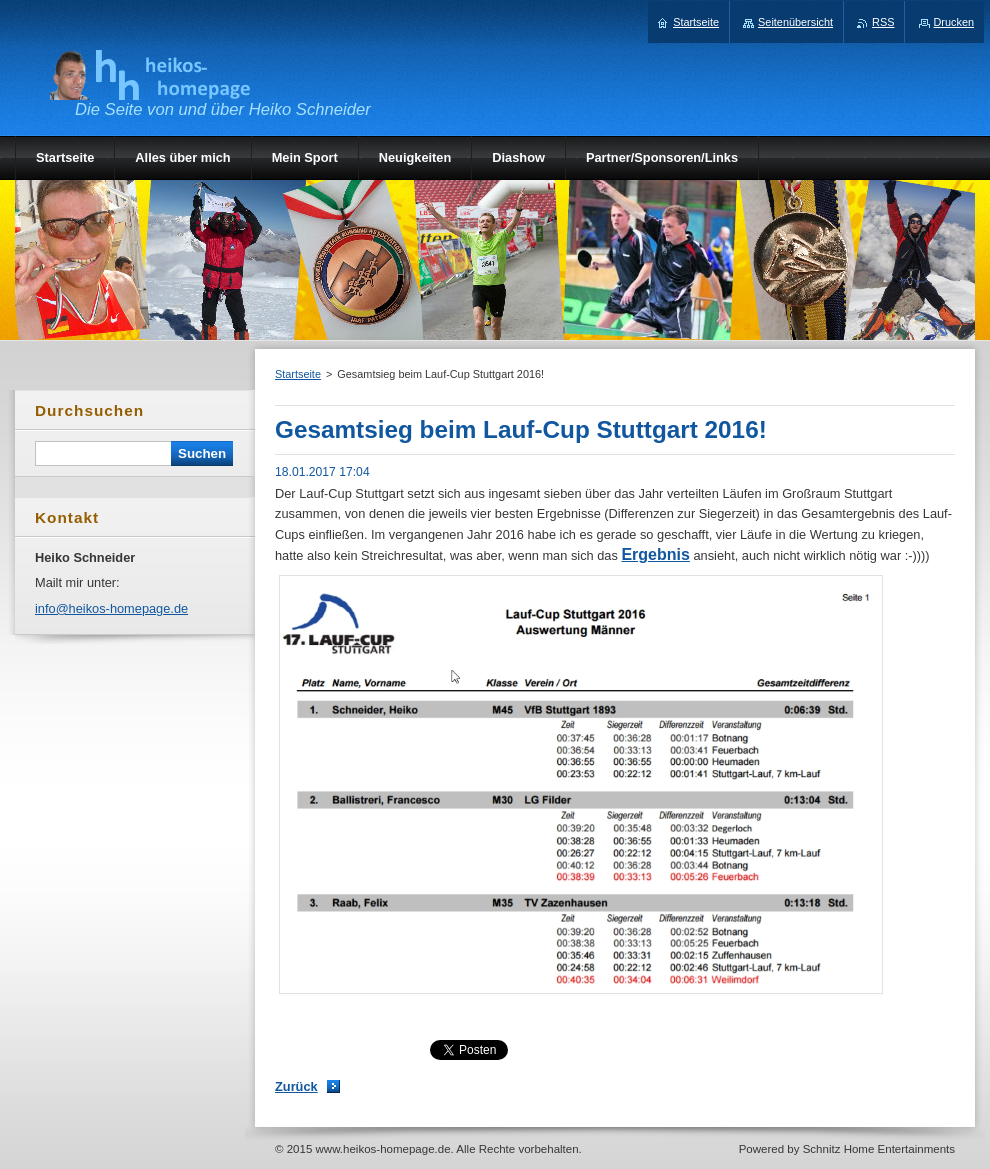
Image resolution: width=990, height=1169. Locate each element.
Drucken (954, 22)
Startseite (298, 374)
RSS (883, 22)
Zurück (296, 1086)
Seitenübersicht (795, 22)
